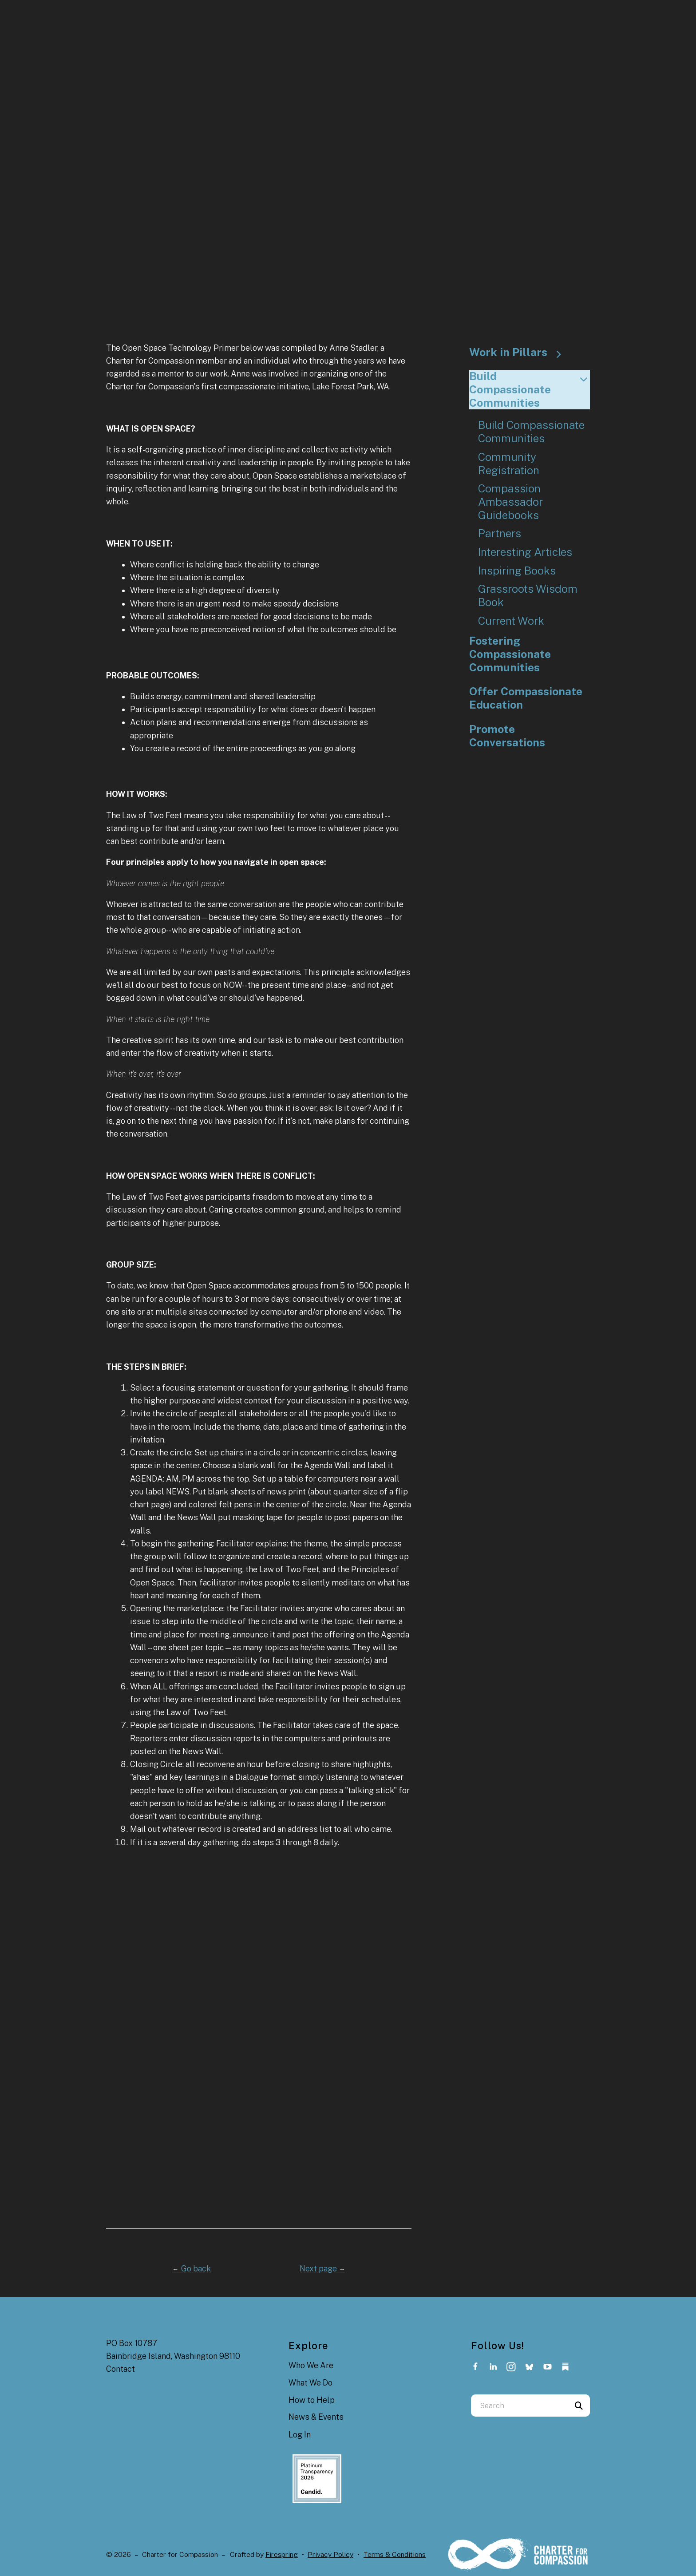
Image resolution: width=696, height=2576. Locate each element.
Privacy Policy (330, 2554)
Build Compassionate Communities (529, 389)
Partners (499, 533)
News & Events (316, 2416)
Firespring (281, 2554)
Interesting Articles (525, 552)
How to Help (312, 2400)
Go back (191, 2268)
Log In (300, 2434)
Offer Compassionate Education (525, 698)
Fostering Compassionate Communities (510, 654)
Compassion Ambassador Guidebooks (510, 501)
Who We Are (311, 2365)
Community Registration (508, 464)
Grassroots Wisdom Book (527, 596)
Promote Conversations (507, 736)
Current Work (511, 620)
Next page (322, 2268)
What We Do (310, 2382)
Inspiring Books (517, 570)
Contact (120, 2369)
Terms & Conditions (395, 2554)
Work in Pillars (519, 352)
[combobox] (519, 2405)
